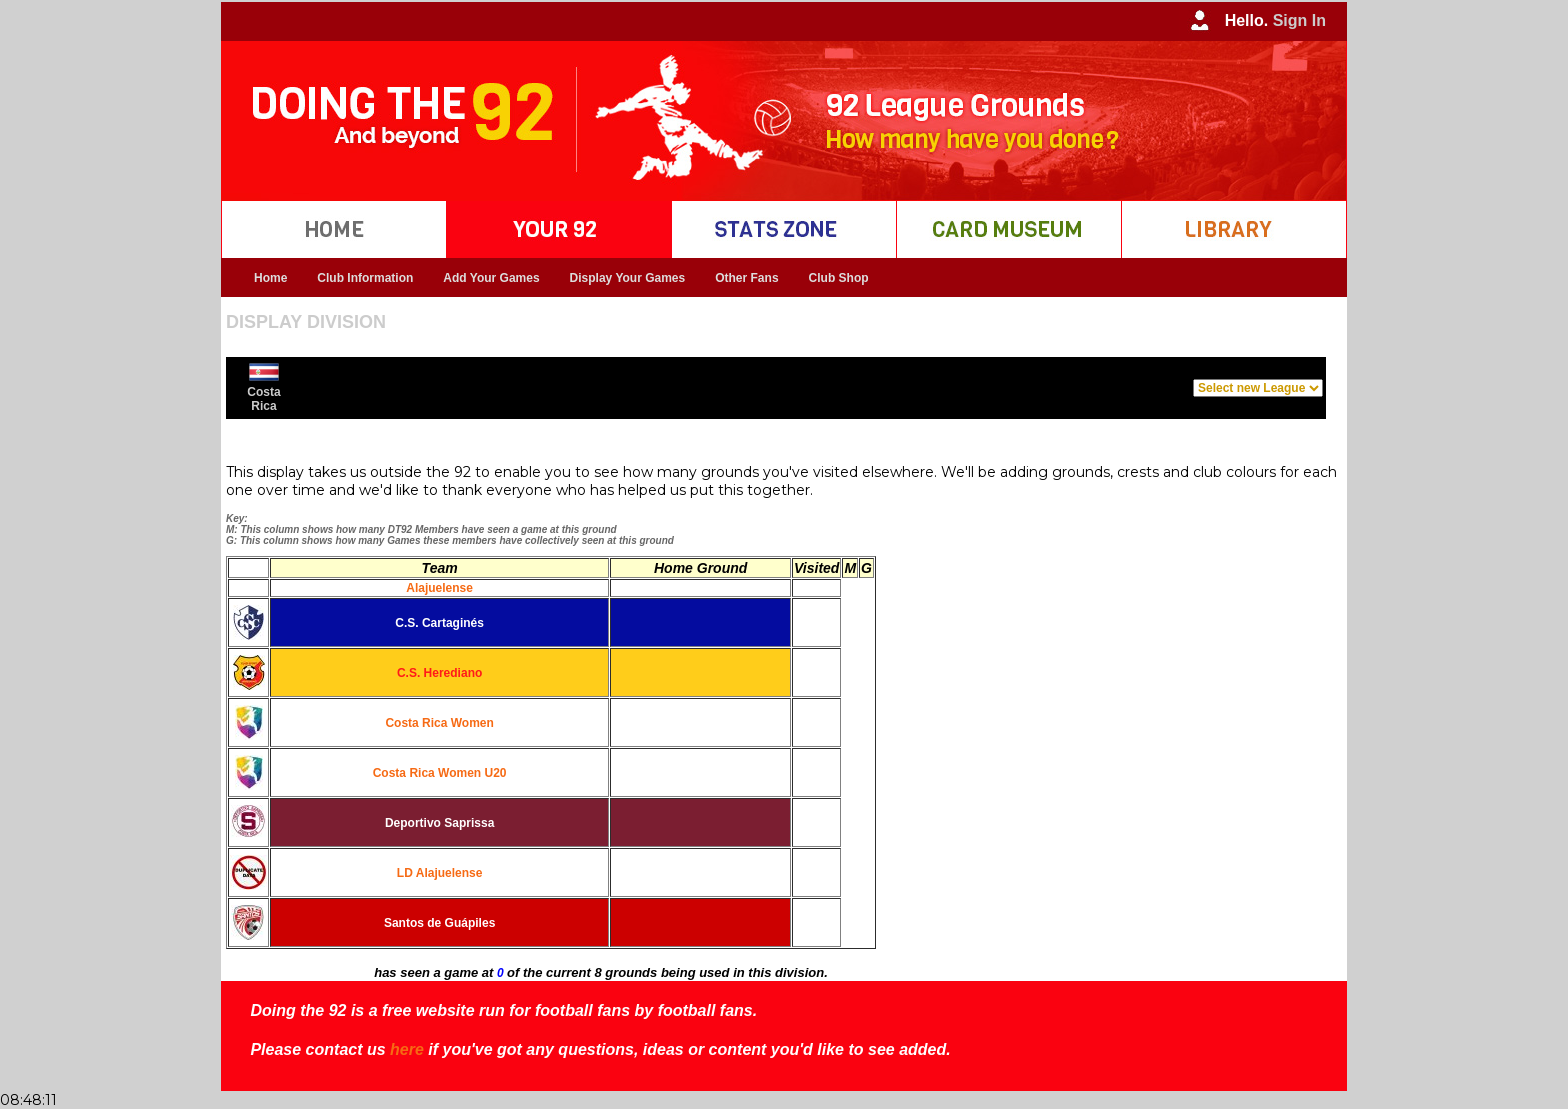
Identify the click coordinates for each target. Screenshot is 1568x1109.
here (407, 1049)
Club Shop (839, 278)
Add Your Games (491, 278)
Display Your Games (628, 278)
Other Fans (746, 278)
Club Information (365, 278)
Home (270, 278)
